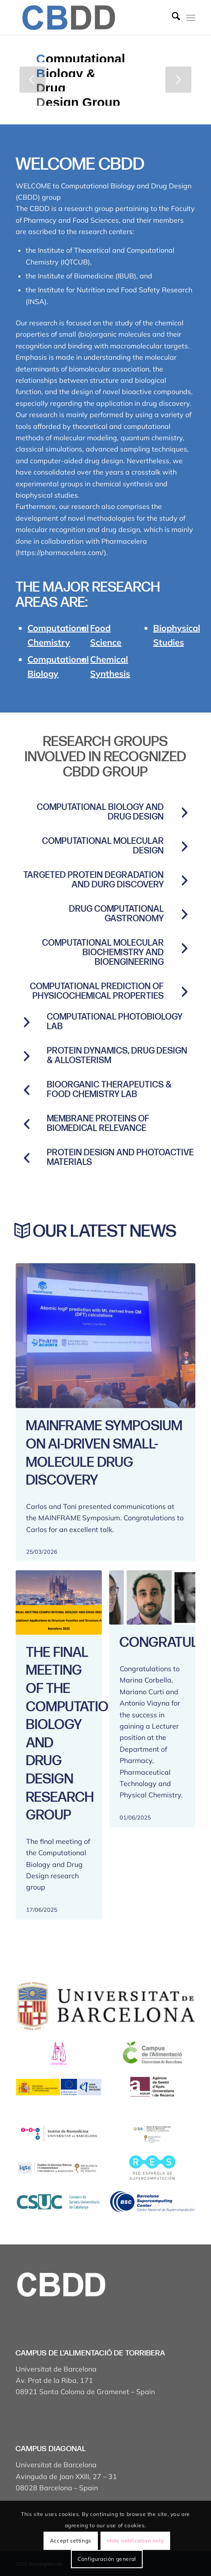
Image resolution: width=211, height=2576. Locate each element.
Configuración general (106, 2559)
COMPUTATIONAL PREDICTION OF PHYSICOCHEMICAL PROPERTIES (97, 991)
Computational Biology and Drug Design (100, 812)
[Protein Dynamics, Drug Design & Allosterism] (26, 1056)
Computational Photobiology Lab (115, 1022)
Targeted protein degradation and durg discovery (93, 880)
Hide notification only (135, 2540)
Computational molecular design (103, 846)
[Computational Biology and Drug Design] (184, 812)
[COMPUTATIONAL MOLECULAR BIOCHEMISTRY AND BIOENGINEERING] (184, 948)
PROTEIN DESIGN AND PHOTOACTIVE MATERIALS (120, 1157)
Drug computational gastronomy (116, 914)
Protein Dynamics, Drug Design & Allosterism (117, 1056)
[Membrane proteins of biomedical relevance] (26, 1124)
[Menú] (190, 17)
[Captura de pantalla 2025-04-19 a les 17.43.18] (87, 17)
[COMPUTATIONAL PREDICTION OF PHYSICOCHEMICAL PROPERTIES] (184, 992)
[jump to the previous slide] (33, 80)
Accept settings (70, 2540)
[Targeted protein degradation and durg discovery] (184, 880)
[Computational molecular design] (184, 846)
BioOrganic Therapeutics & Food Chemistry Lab (109, 1090)
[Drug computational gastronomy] (184, 914)
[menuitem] (171, 17)
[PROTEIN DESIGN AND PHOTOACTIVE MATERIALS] (26, 1158)
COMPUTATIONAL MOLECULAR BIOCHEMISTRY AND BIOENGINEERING (103, 952)
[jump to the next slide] (178, 80)
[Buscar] (171, 17)
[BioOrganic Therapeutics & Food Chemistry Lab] (26, 1090)
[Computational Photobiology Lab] (26, 1022)
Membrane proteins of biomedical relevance (98, 1124)
